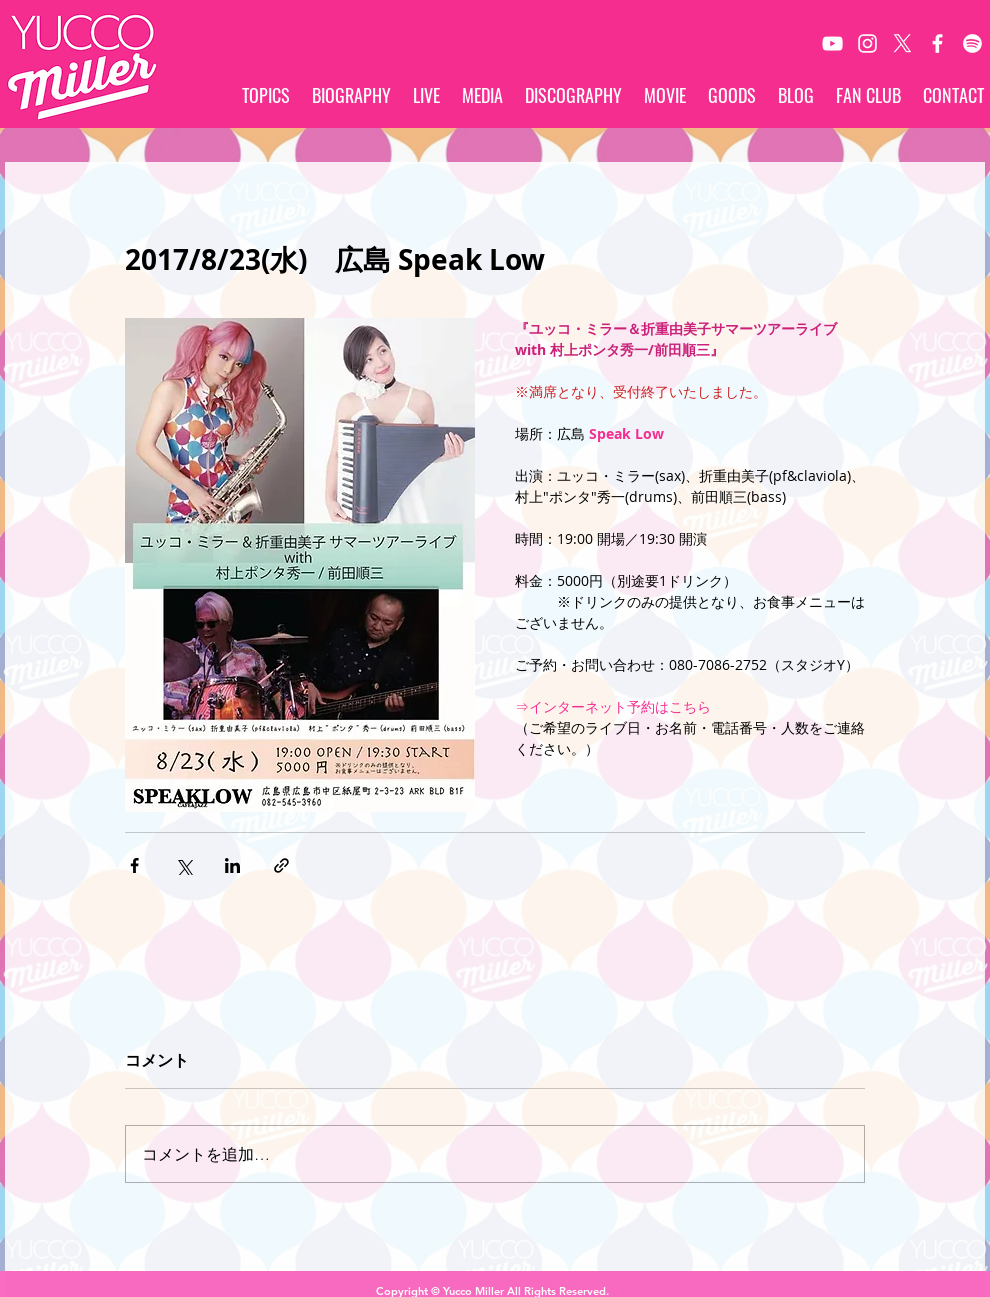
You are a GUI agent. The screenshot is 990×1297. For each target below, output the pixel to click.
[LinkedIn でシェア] (232, 865)
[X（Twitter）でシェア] (183, 865)
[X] (902, 43)
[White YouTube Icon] (832, 43)
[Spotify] (972, 43)
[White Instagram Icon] (867, 43)
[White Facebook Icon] (937, 43)
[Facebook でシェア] (134, 865)
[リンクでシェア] (281, 865)
